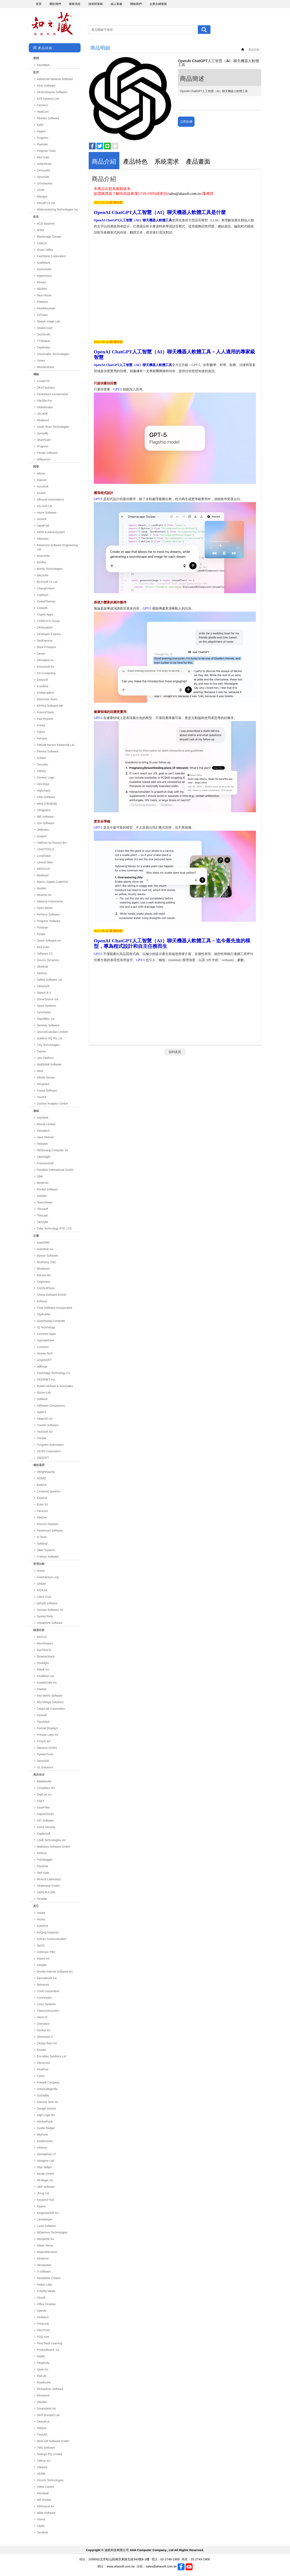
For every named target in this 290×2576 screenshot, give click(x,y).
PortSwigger (44, 1859)
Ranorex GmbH (47, 1748)
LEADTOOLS (45, 849)
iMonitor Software (48, 118)
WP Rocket (44, 2500)
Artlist (40, 230)
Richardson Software (50, 2389)
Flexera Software (48, 751)
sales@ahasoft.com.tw (184, 194)
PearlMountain (46, 308)
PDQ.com (43, 2337)
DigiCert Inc (44, 1794)
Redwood (43, 420)
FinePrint (42, 2069)
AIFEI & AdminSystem (51, 532)
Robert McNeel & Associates (55, 1386)
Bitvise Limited (46, 1124)
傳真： (186, 2559)
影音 (36, 216)
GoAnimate (44, 269)
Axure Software (46, 512)
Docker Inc (44, 2030)
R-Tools (41, 1537)
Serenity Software (48, 1025)
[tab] (104, 160)
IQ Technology (46, 1327)
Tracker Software (48, 1425)
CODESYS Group (48, 621)
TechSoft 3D (44, 1432)
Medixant (43, 875)
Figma (41, 732)
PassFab (42, 1866)
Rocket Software (47, 1189)
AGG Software (46, 85)
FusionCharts (45, 712)
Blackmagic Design (49, 236)
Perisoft (41, 1715)
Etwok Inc (43, 1669)
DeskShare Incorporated (52, 394)
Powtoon (42, 302)
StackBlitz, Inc (46, 1019)
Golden (41, 758)
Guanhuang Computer (51, 1321)
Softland (42, 1399)
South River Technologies (53, 427)
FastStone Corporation (51, 256)
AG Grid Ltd (44, 506)
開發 (36, 466)
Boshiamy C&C (46, 1262)
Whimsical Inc (45, 2506)
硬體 (36, 58)
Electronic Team (47, 699)
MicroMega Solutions (50, 1702)
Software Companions (51, 1405)
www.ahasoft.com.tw (121, 2566)
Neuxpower (44, 2265)
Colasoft (42, 608)
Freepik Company (48, 2082)
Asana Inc (43, 1958)
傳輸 (36, 374)
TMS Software (46, 2447)
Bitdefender (44, 1781)
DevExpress (44, 640)
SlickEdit (42, 966)
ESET (40, 1801)
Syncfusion (44, 1012)
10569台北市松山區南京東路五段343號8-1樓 (118, 2559)
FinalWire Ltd (45, 1676)
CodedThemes (46, 601)
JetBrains (43, 829)
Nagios (41, 131)
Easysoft (42, 679)
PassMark (43, 65)
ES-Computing (46, 673)
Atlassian (43, 538)
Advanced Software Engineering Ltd (57, 547)
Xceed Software (47, 1090)
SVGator (42, 315)
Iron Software (45, 823)
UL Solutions (45, 1767)
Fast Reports (45, 719)
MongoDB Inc (45, 2239)
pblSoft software (47, 1603)
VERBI (41, 2474)
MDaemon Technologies (52, 2232)
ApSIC (41, 1945)
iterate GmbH (45, 2174)
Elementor (43, 2063)
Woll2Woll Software (49, 1064)
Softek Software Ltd (49, 979)
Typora (41, 1051)
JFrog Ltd (43, 2193)
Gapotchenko (45, 1814)
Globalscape (45, 407)
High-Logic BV (46, 2115)
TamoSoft (43, 177)
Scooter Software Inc (50, 1610)
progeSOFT (44, 1360)
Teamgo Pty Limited (49, 2454)
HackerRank (45, 2121)
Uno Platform (45, 1058)
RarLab (41, 2376)
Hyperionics (44, 276)
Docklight (43, 1663)
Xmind (41, 2519)
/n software (44, 2271)
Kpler (40, 125)
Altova (41, 473)
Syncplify (42, 433)
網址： (102, 2566)
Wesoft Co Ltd (46, 203)
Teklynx (41, 2428)
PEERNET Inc (46, 1379)
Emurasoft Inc (45, 666)
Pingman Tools (46, 151)
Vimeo (41, 360)
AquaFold (43, 525)
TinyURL (42, 2434)
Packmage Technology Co (53, 1373)
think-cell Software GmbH (53, 2441)
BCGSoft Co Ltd (47, 582)
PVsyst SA (43, 1741)
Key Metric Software (49, 1695)
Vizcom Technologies (50, 2480)
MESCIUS (43, 869)
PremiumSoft (45, 1163)
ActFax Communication (51, 1939)
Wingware (43, 1084)
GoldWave (43, 263)
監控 (36, 72)
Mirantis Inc (44, 895)
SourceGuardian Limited (52, 1032)
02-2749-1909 (169, 2559)
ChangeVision (46, 588)
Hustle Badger (46, 2128)
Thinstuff (42, 1209)
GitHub (41, 771)
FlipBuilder (43, 1314)
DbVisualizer (45, 627)
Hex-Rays (43, 784)
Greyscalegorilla (47, 2089)
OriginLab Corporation (51, 1708)
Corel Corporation (48, 1991)
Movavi (41, 282)
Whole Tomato (46, 1077)
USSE (41, 190)
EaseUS (42, 1498)
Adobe (41, 1913)
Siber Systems (46, 1550)
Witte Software (46, 2513)
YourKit (41, 1097)
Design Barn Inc (47, 2043)
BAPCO (42, 1637)
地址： (83, 2559)
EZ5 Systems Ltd (48, 98)
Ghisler (41, 1584)
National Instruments (50, 901)
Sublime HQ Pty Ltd (49, 1038)
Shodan (42, 2402)
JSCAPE (42, 414)
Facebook (181, 2567)
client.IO (42, 2017)
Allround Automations (50, 499)
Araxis (41, 1571)
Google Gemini (46, 2108)
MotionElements (47, 2252)
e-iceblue (43, 686)
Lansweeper (44, 2219)
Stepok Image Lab (48, 321)
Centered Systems (48, 1491)
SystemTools (45, 1616)
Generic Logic (45, 777)
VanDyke (42, 1222)
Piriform (42, 1853)
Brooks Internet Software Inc (55, 1971)
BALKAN (42, 575)
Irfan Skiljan (44, 2167)
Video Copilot (45, 2487)
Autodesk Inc (45, 1249)
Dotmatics (43, 2024)
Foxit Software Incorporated (54, 1308)
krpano (41, 2206)
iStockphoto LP (46, 2154)
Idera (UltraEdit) (47, 803)
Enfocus (42, 1301)
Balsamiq (43, 1984)
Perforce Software (48, 914)
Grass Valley (45, 249)
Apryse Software (47, 1255)
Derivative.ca (45, 660)
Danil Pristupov (46, 647)
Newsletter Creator (49, 2278)
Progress (42, 138)
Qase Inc (42, 2369)
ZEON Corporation (49, 1451)
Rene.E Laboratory (49, 1879)
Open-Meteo (45, 908)
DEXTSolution (46, 387)
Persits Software (47, 453)
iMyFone (42, 2134)
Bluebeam (43, 1268)
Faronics (42, 105)
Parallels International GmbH (55, 1170)
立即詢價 (186, 121)
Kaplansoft (43, 1833)
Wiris (40, 1071)
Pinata (41, 934)
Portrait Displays (47, 1728)
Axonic (41, 1919)
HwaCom (43, 112)
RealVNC (43, 1183)
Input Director (45, 1137)
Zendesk (42, 2532)
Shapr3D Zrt (44, 1418)
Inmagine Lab (45, 2160)
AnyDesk (42, 1117)
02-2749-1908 (200, 2559)
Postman (42, 927)
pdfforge (42, 1366)
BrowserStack (45, 1656)
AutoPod (42, 1926)
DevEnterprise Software (52, 92)
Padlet (41, 2356)
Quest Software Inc (49, 940)
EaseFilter (43, 1807)
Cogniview (43, 1282)
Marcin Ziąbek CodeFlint (52, 882)
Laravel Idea (45, 862)
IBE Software (45, 816)
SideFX (41, 1412)
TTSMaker (43, 341)
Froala (41, 725)
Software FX (45, 953)
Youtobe (189, 2567)
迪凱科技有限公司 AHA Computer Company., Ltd (52, 23)
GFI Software (45, 1820)
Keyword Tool (45, 2200)
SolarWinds (44, 164)
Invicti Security (46, 1827)
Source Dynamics (48, 960)
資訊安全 (39, 1774)
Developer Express (49, 634)
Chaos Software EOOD (51, 1295)
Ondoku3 (43, 2317)
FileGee (42, 1517)
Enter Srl (42, 1504)
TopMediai (43, 347)
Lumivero (43, 1347)
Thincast (42, 1215)
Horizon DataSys (47, 1524)
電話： (155, 2559)
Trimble (41, 1438)
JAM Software (46, 2187)
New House (44, 295)
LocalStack (44, 856)
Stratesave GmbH (48, 1886)
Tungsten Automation (50, 1445)
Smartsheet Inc (46, 2408)
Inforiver (42, 2147)
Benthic (41, 562)
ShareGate (44, 440)
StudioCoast (44, 328)
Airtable (41, 1965)
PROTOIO (43, 2330)
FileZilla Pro (44, 400)
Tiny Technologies (48, 1045)
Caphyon (42, 595)
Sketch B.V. (44, 993)
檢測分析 (39, 1630)
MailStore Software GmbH (53, 1846)
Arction (41, 493)
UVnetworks (44, 183)
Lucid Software (46, 2226)
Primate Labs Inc (47, 1735)
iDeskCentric (45, 2141)
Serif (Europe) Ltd (48, 2415)
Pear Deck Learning (49, 2343)
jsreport (41, 836)
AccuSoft (42, 486)
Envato (41, 2050)
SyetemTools (45, 1754)
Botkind (41, 1485)
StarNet (41, 1196)
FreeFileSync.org (48, 1577)
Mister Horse (45, 2245)
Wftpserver (44, 459)
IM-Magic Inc (45, 2180)
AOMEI (41, 1478)
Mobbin (41, 888)
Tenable (42, 1899)
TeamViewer (45, 1202)
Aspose (41, 480)
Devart (41, 653)
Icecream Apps (46, 1334)
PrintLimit (43, 2324)
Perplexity (43, 2363)
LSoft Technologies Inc (51, 1840)
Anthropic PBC (46, 1952)
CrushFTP (43, 381)
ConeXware (44, 1997)
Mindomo (43, 2258)
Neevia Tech (45, 1353)
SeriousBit (43, 170)
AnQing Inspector (48, 1932)
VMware (42, 2467)
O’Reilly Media (46, 2291)
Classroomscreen (48, 2010)
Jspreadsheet (45, 1340)
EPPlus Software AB (50, 706)
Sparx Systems (46, 1006)
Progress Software (48, 921)
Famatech (43, 1131)
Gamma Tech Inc (48, 2102)
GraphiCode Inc (47, 1682)
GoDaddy (43, 2095)
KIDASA (42, 1590)
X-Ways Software (48, 1556)
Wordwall (43, 2493)
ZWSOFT (43, 1458)
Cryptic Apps (45, 614)
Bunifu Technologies (49, 569)
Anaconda (43, 556)
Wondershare (45, 367)
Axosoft (41, 519)
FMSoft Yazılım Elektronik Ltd (55, 745)
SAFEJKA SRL (46, 1892)
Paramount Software (50, 1530)
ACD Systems (46, 223)
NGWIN (42, 289)
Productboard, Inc (48, 2350)
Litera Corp (44, 1597)
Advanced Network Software (55, 79)
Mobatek (42, 1144)
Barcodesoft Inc (47, 1978)
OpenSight (43, 1157)
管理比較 (39, 1564)
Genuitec (42, 764)
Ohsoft (41, 2297)
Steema (42, 973)
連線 (36, 1111)
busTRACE (44, 1650)
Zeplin (41, 2526)
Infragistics (44, 810)
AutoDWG (43, 1242)
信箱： (141, 2566)
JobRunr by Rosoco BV (52, 843)
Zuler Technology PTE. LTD (54, 1228)
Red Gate (43, 157)
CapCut (41, 243)
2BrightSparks (46, 1472)
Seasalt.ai (43, 2421)
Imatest (41, 1689)
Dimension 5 (45, 2037)
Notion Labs (44, 2284)
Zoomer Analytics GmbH (52, 1103)
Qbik (40, 1176)
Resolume (43, 2395)
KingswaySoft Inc (48, 2213)
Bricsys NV (44, 1275)
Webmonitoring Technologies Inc (57, 209)
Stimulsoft (43, 986)
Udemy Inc (44, 2460)
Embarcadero (45, 693)
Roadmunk (44, 2382)
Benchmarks (45, 1643)
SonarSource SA (47, 999)
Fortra (40, 2076)
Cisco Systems (46, 2004)
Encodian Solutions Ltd (51, 2056)
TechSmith (43, 334)
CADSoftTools (46, 1288)
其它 (36, 1906)
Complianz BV (46, 1788)
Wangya (42, 196)
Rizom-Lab (44, 1392)
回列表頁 (175, 1052)
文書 (36, 1235)
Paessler (42, 144)
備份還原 (39, 1465)
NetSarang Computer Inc (53, 1150)
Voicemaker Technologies (53, 354)
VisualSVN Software (50, 1623)
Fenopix (42, 738)
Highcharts (44, 790)
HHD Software (46, 797)
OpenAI (41, 2310)
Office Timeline (46, 2304)
